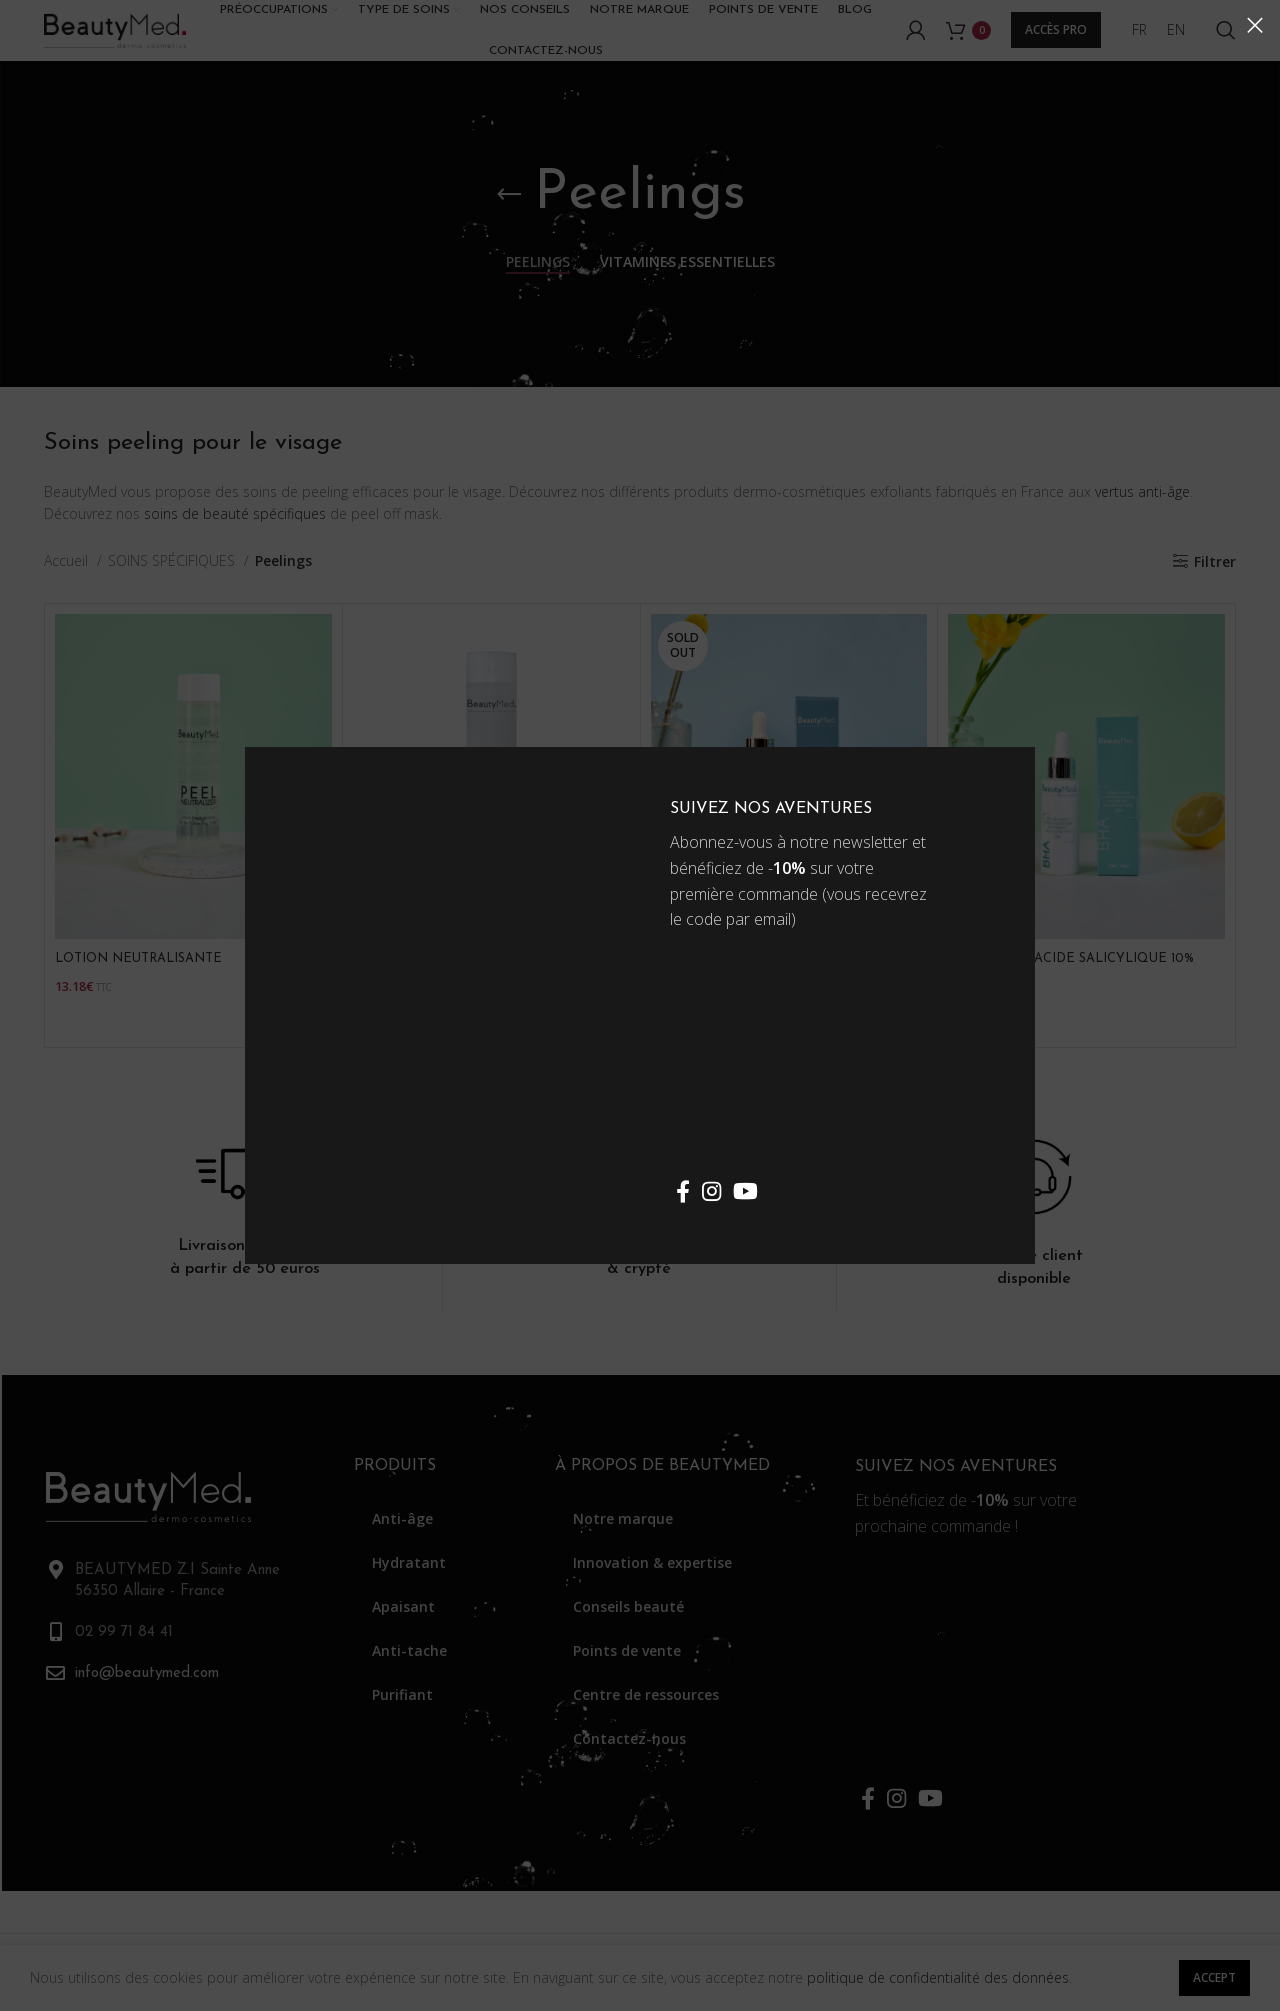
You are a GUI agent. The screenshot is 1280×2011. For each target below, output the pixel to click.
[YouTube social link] (745, 1191)
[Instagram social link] (711, 1191)
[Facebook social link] (683, 1191)
